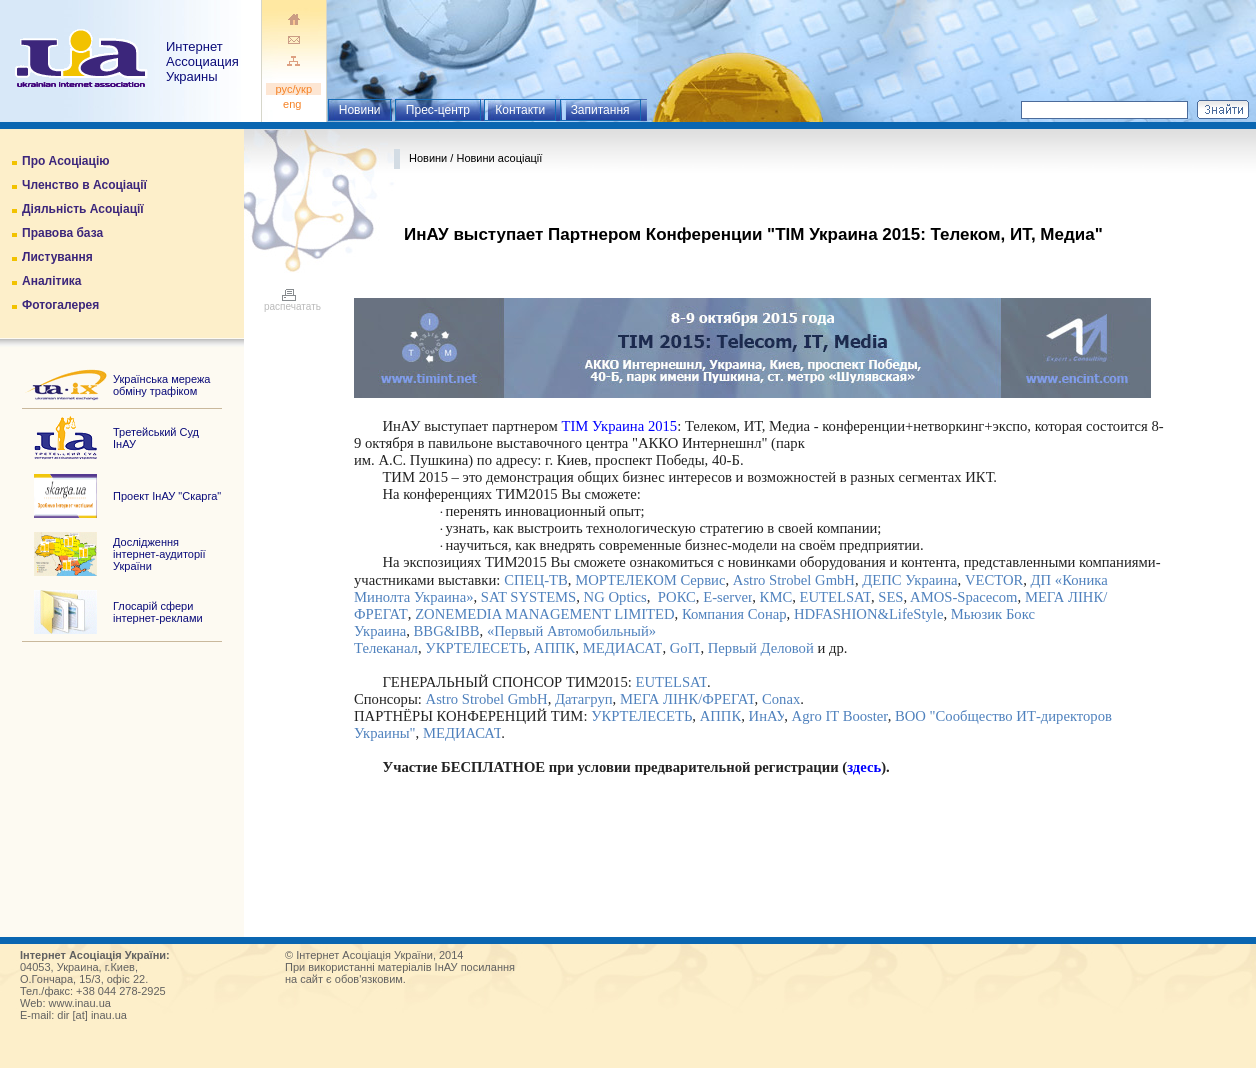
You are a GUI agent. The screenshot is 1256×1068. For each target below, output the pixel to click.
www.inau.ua (80, 1003)
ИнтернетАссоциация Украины (202, 61)
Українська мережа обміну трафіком (161, 385)
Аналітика (51, 281)
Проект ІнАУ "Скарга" (167, 496)
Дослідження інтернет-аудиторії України (159, 554)
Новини (360, 110)
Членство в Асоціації (84, 185)
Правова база (62, 233)
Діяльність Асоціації (83, 209)
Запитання (600, 110)
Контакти (520, 110)
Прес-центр (438, 110)
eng (294, 104)
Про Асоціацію (65, 161)
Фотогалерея (60, 305)
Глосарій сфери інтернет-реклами (158, 612)
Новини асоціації (499, 158)
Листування (57, 257)
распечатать (292, 302)
